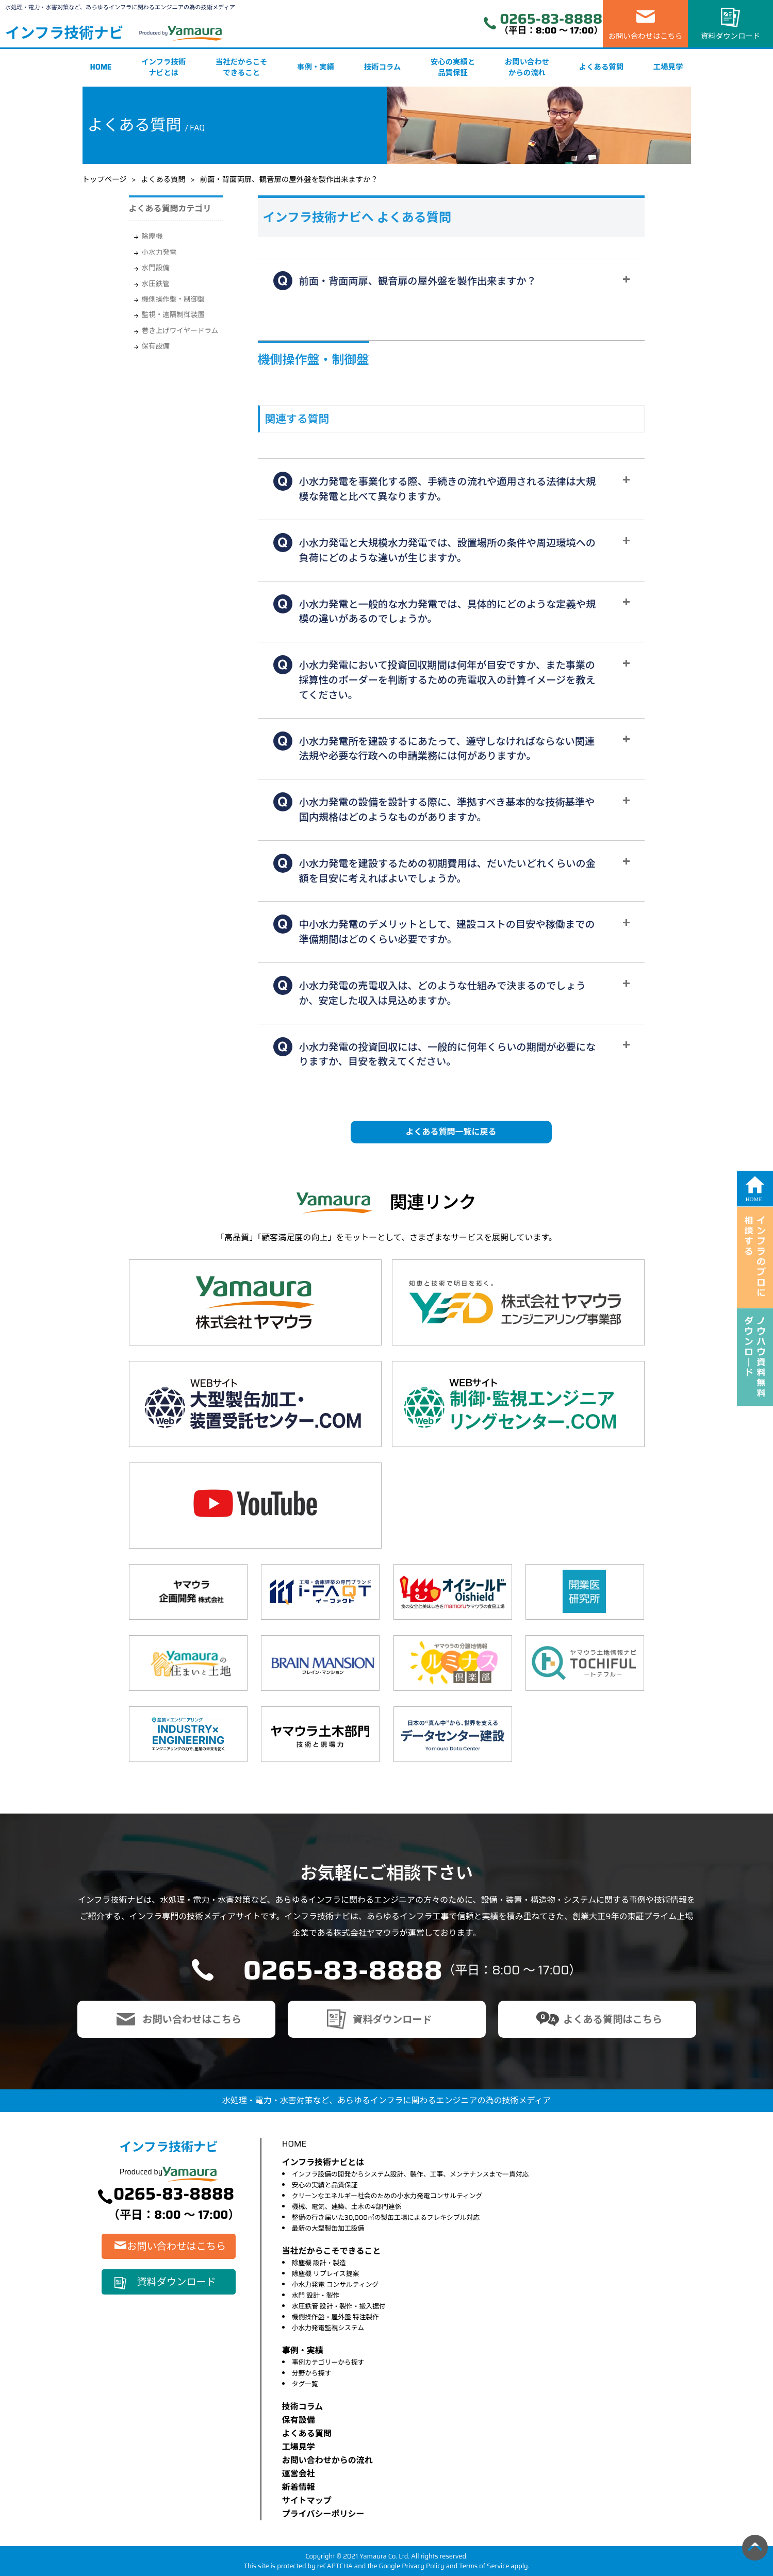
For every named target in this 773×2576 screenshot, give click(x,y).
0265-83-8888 (551, 19)
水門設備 (156, 267)
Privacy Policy (423, 2566)
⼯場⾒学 (298, 2446)
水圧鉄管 (156, 283)
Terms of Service (484, 2566)
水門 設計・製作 (316, 2295)
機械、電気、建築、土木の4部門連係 (347, 2206)
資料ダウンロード (730, 36)
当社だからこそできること (242, 67)
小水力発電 (159, 252)
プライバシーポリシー (323, 2513)
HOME (101, 67)
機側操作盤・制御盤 (173, 299)
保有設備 (156, 346)
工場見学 (668, 67)
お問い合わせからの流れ (527, 67)
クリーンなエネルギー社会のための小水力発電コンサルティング (387, 2195)
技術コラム (382, 67)
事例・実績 (315, 67)
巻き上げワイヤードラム (180, 330)
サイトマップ (307, 2500)
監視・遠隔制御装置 (173, 314)
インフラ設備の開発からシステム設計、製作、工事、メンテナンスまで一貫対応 (410, 2174)
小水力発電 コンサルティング (335, 2284)
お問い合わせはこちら (645, 36)
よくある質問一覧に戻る (450, 1131)
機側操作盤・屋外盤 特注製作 (335, 2317)
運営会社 (298, 2473)
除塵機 (152, 236)
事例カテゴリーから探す (328, 2362)
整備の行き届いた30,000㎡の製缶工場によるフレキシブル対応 (386, 2217)
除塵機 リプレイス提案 (325, 2273)
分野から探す (312, 2373)
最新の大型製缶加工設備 (328, 2228)
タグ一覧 (305, 2384)
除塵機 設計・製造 (319, 2262)
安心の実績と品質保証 (453, 67)
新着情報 (298, 2487)
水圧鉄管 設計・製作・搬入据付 (339, 2306)
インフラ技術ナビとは (163, 67)
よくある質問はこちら (612, 2019)
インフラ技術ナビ (64, 33)
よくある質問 (601, 67)
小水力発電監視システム (328, 2327)
